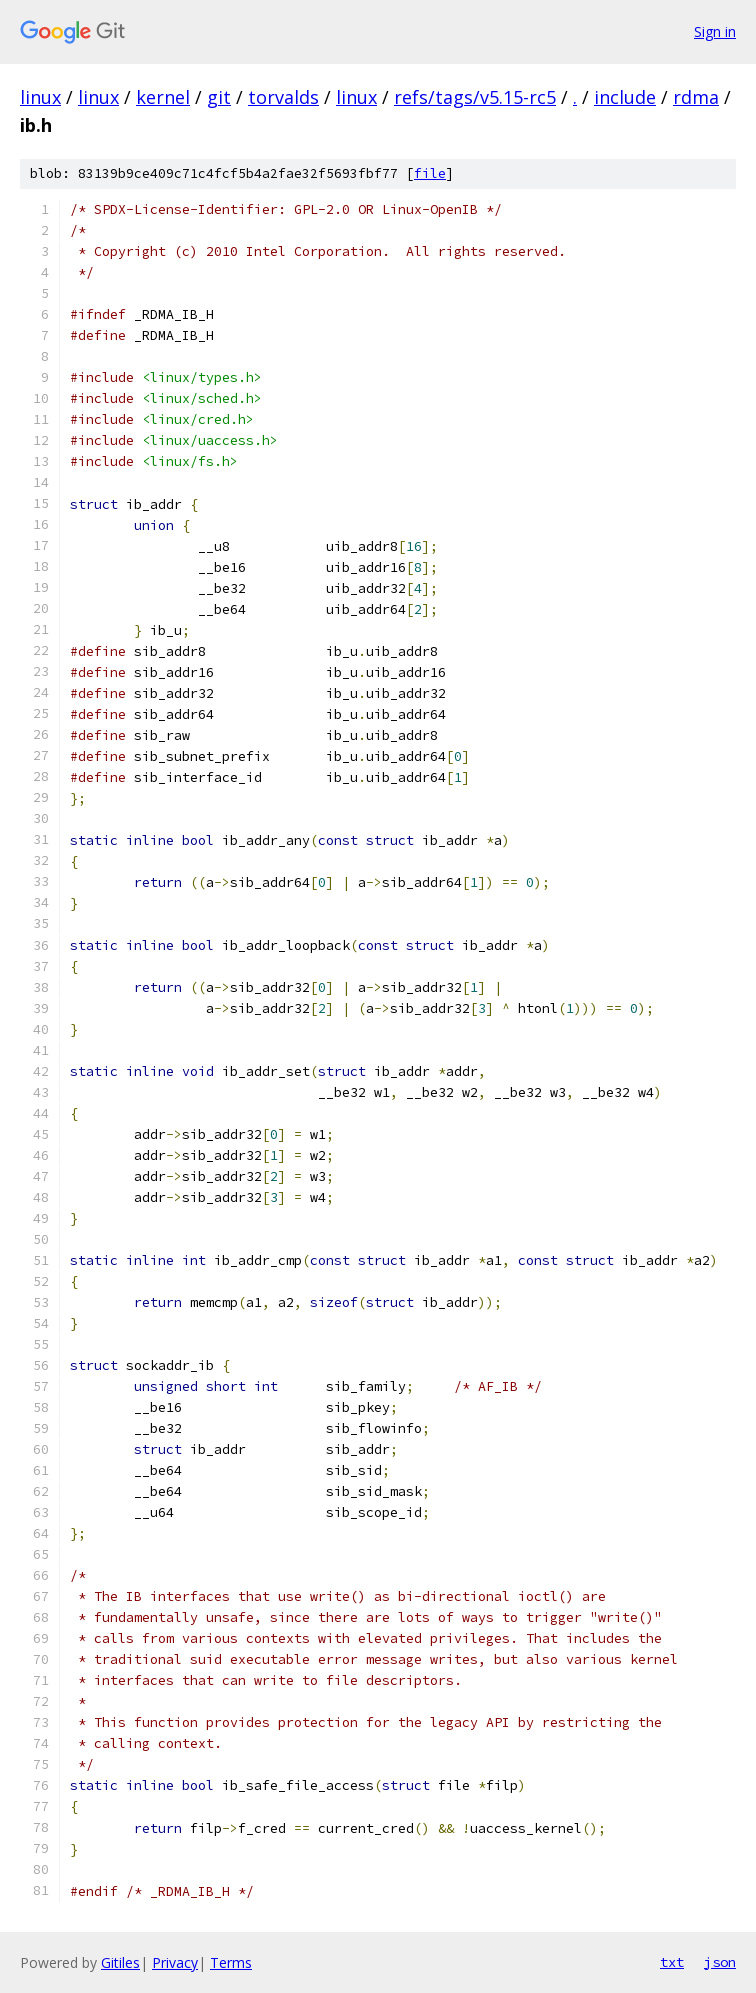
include (625, 97)
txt (672, 1962)
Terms (231, 1962)
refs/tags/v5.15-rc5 (475, 97)
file (430, 173)
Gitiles (120, 1962)
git (219, 97)
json (720, 1962)
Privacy (175, 1962)
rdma (696, 97)
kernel (163, 97)
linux (40, 97)
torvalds (283, 97)
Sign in (715, 31)
